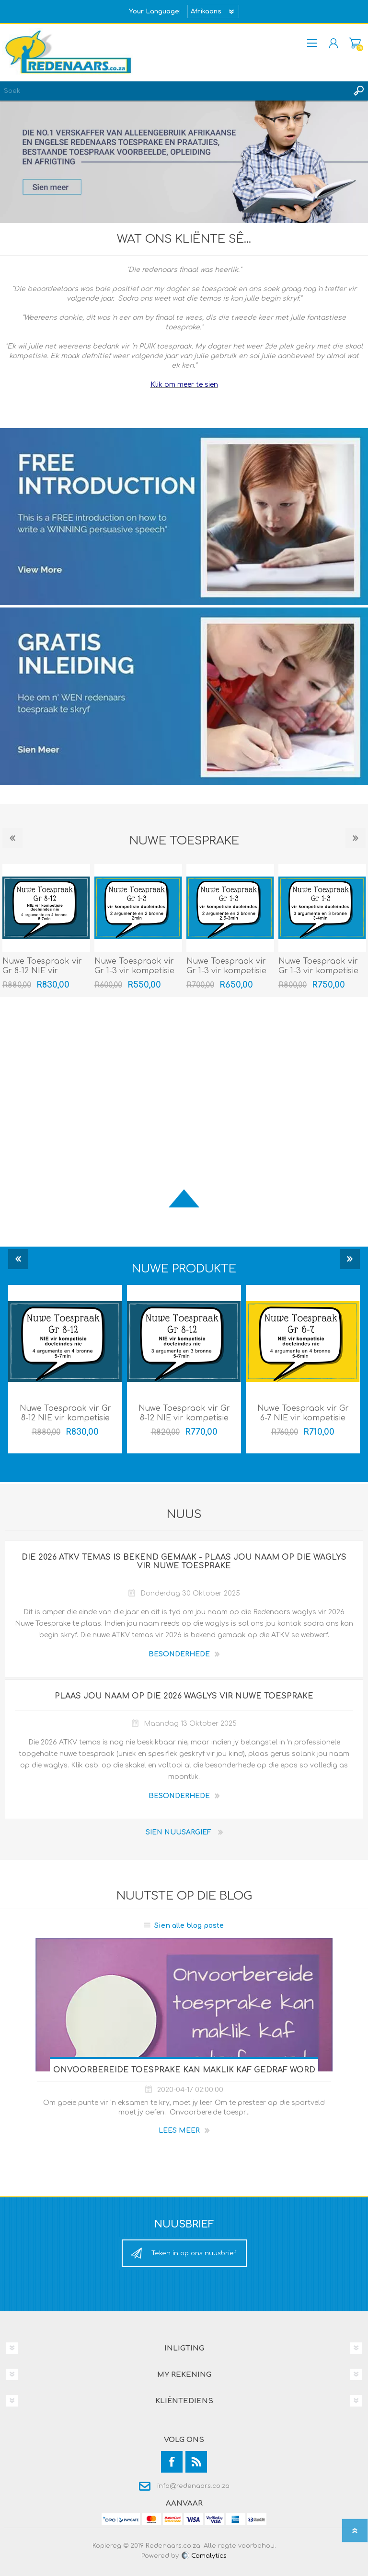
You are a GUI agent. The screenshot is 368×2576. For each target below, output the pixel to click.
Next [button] (355, 838)
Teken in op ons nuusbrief (193, 2253)
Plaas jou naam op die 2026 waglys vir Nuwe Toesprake (184, 1696)
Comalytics (204, 2556)
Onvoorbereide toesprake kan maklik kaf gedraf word (184, 2070)
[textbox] (174, 91)
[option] (138, 930)
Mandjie (355, 43)
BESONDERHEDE (179, 1654)
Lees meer (179, 2130)
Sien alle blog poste (189, 1925)
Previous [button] (12, 838)
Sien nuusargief (178, 1832)
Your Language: (155, 11)
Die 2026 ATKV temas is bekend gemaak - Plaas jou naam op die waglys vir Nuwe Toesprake (184, 1561)
